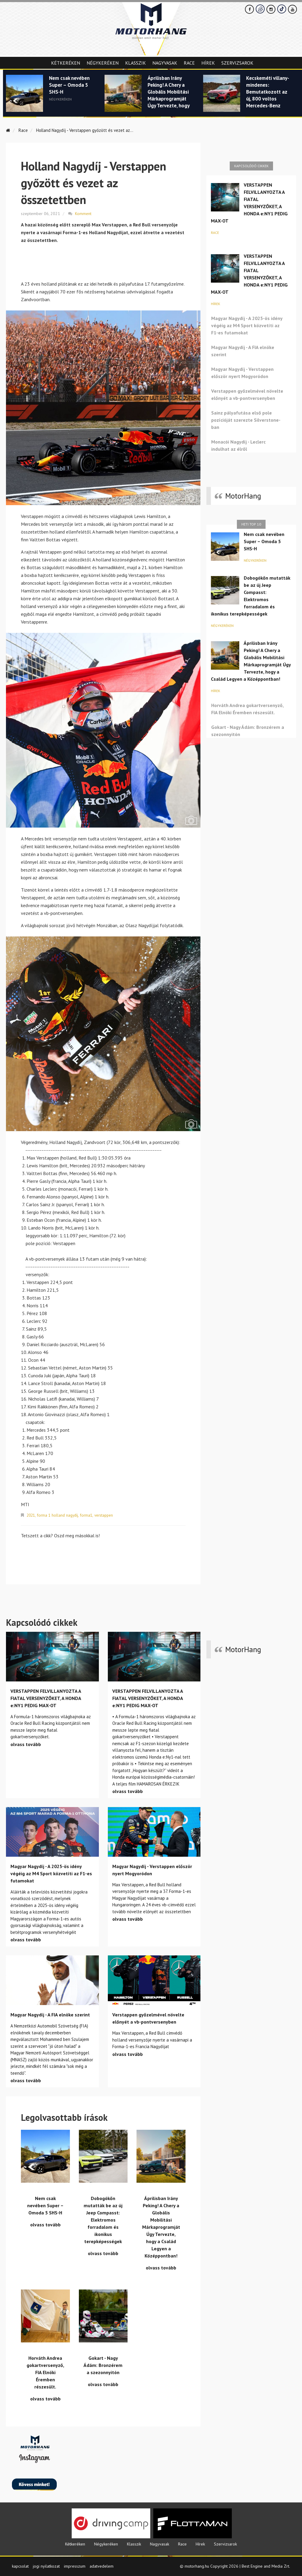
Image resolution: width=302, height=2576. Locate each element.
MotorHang (243, 496)
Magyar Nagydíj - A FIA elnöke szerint (242, 350)
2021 (31, 1514)
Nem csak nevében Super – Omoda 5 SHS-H (69, 85)
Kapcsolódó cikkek (251, 166)
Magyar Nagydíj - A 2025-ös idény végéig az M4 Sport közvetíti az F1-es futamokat (246, 325)
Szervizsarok (237, 63)
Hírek (208, 63)
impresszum (74, 2565)
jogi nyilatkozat (46, 2565)
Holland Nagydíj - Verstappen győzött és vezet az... (89, 130)
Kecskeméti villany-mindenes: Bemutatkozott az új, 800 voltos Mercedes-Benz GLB (268, 96)
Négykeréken (103, 63)
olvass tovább (25, 1743)
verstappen (108, 1514)
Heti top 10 (251, 524)
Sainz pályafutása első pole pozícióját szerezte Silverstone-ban (245, 420)
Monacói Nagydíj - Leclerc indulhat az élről (238, 445)
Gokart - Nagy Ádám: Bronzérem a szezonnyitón (247, 730)
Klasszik (135, 63)
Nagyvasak (164, 63)
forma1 (89, 1514)
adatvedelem (102, 2565)
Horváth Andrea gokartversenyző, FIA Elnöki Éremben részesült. (247, 708)
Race (189, 63)
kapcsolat (20, 2565)
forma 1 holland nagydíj (59, 1514)
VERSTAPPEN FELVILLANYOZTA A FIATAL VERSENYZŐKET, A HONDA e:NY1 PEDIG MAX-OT (249, 203)
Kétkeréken (65, 63)
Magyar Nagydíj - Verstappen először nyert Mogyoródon (242, 372)
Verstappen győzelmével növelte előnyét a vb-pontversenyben (247, 394)
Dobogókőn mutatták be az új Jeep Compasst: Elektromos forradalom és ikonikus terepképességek (250, 596)
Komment (83, 213)
